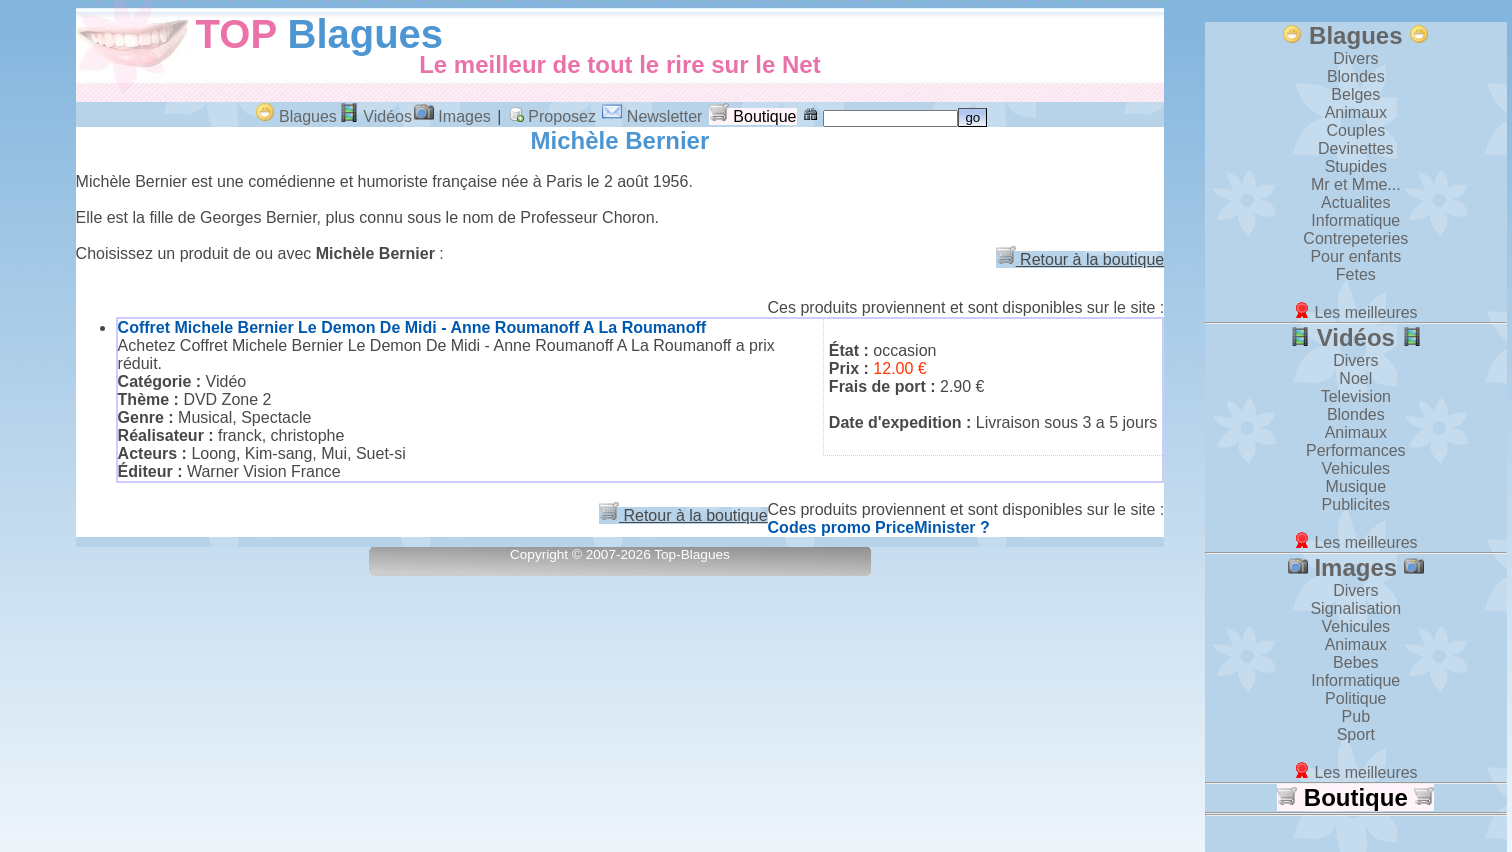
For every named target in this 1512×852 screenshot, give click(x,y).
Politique (1355, 698)
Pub (1356, 716)
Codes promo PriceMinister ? (879, 527)
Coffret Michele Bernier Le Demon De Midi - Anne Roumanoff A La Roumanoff (412, 327)
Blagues (366, 34)
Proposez (552, 116)
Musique (1356, 486)
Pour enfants (1355, 256)
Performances (1356, 450)
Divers (1355, 58)
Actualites (1355, 202)
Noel (1355, 378)
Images (452, 116)
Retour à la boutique (1080, 259)
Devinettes (1356, 148)
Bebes (1355, 662)
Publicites (1356, 504)
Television (1356, 396)
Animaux (1356, 112)
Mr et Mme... (1356, 184)
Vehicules (1356, 468)
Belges (1355, 94)
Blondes (1356, 76)
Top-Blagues (692, 554)
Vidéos (375, 116)
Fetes (1356, 274)
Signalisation (1355, 608)
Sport (1356, 734)
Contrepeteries (1355, 238)
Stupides (1356, 166)
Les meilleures (1356, 312)
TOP (236, 34)
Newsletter (652, 116)
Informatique (1355, 220)
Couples (1355, 130)
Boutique (753, 116)
